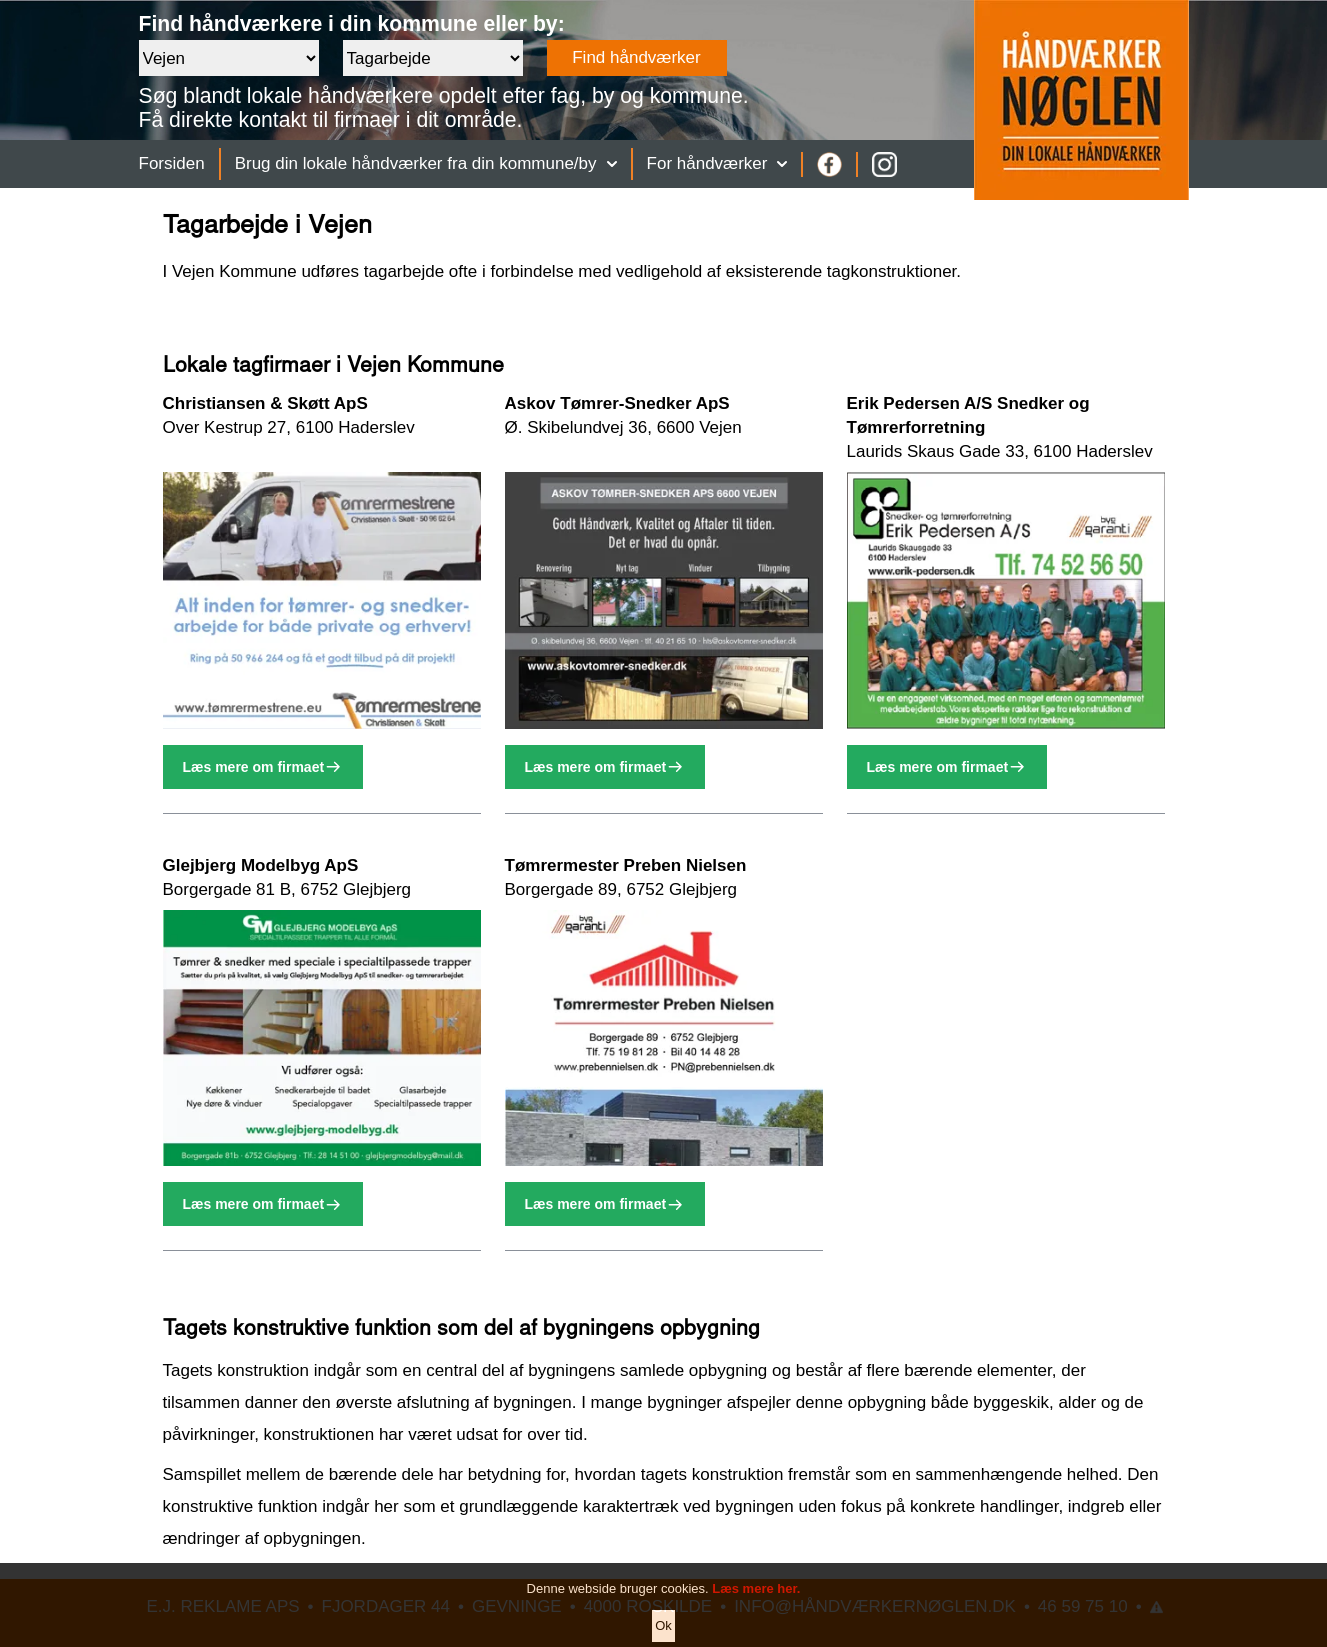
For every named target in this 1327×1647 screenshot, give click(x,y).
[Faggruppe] (433, 58)
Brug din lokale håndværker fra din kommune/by (426, 163)
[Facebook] (829, 164)
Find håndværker (636, 57)
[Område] (229, 58)
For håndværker (717, 163)
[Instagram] (884, 164)
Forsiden (172, 163)
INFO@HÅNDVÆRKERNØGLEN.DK (875, 1606)
